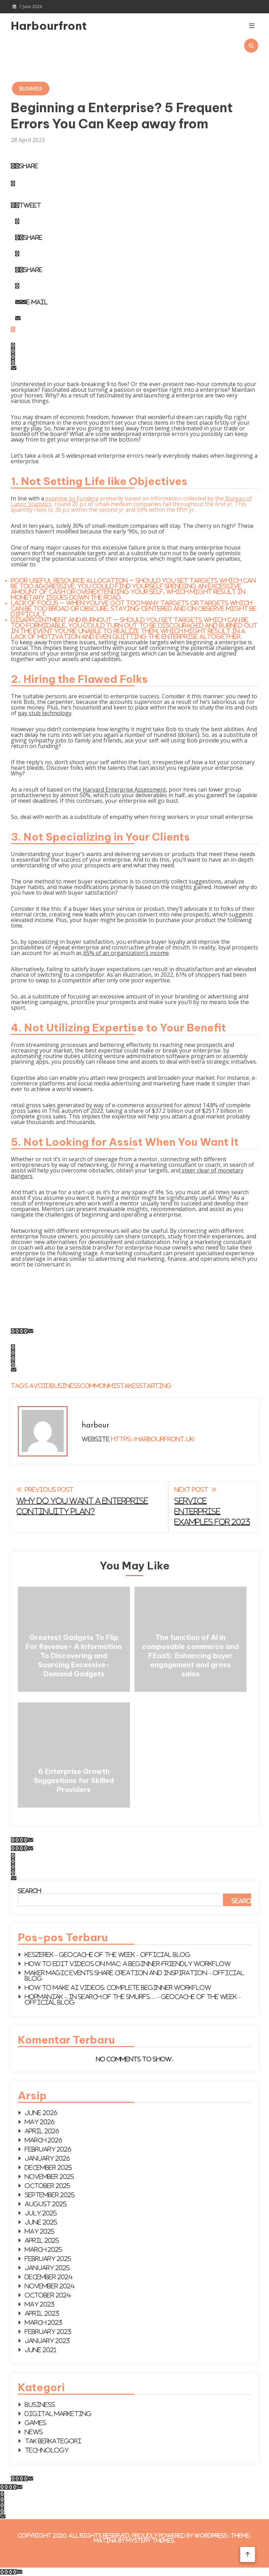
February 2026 (48, 2149)
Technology (47, 2450)
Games (35, 2423)
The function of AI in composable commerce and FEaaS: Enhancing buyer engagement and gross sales (190, 1655)
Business (30, 88)
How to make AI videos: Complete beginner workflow (118, 1987)
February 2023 (48, 2331)
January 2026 (47, 2158)
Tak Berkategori (53, 2441)
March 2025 (43, 2249)
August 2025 (46, 2204)
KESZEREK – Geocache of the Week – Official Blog (107, 1954)
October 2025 (47, 2185)
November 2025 (49, 2176)
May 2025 (40, 2231)
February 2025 (48, 2258)
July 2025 (41, 2213)
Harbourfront (48, 26)
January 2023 (47, 2340)
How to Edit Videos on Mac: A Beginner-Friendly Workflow (128, 1963)
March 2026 (43, 2140)
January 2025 (47, 2268)
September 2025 (50, 2195)
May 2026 (40, 2122)
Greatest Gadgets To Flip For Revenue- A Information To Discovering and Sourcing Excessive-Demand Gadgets (74, 1655)
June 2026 (41, 2113)
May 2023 (40, 2304)
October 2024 (48, 2295)
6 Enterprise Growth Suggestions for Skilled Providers (74, 1780)
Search (29, 1891)
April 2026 (42, 2131)
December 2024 (49, 2277)
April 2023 (42, 2313)
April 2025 (42, 2240)
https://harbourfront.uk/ (153, 1439)
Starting (155, 1385)
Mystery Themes (150, 2540)
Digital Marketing (58, 2413)
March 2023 (43, 2322)
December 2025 (48, 2167)
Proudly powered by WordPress (180, 2535)
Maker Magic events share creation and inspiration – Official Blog (134, 1975)
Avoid (39, 1385)
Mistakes (123, 1385)
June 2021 (40, 2350)
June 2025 (41, 2222)
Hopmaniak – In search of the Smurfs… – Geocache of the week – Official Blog (133, 1999)
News (34, 2432)
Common (94, 1385)
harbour (95, 1425)
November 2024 (50, 2286)
